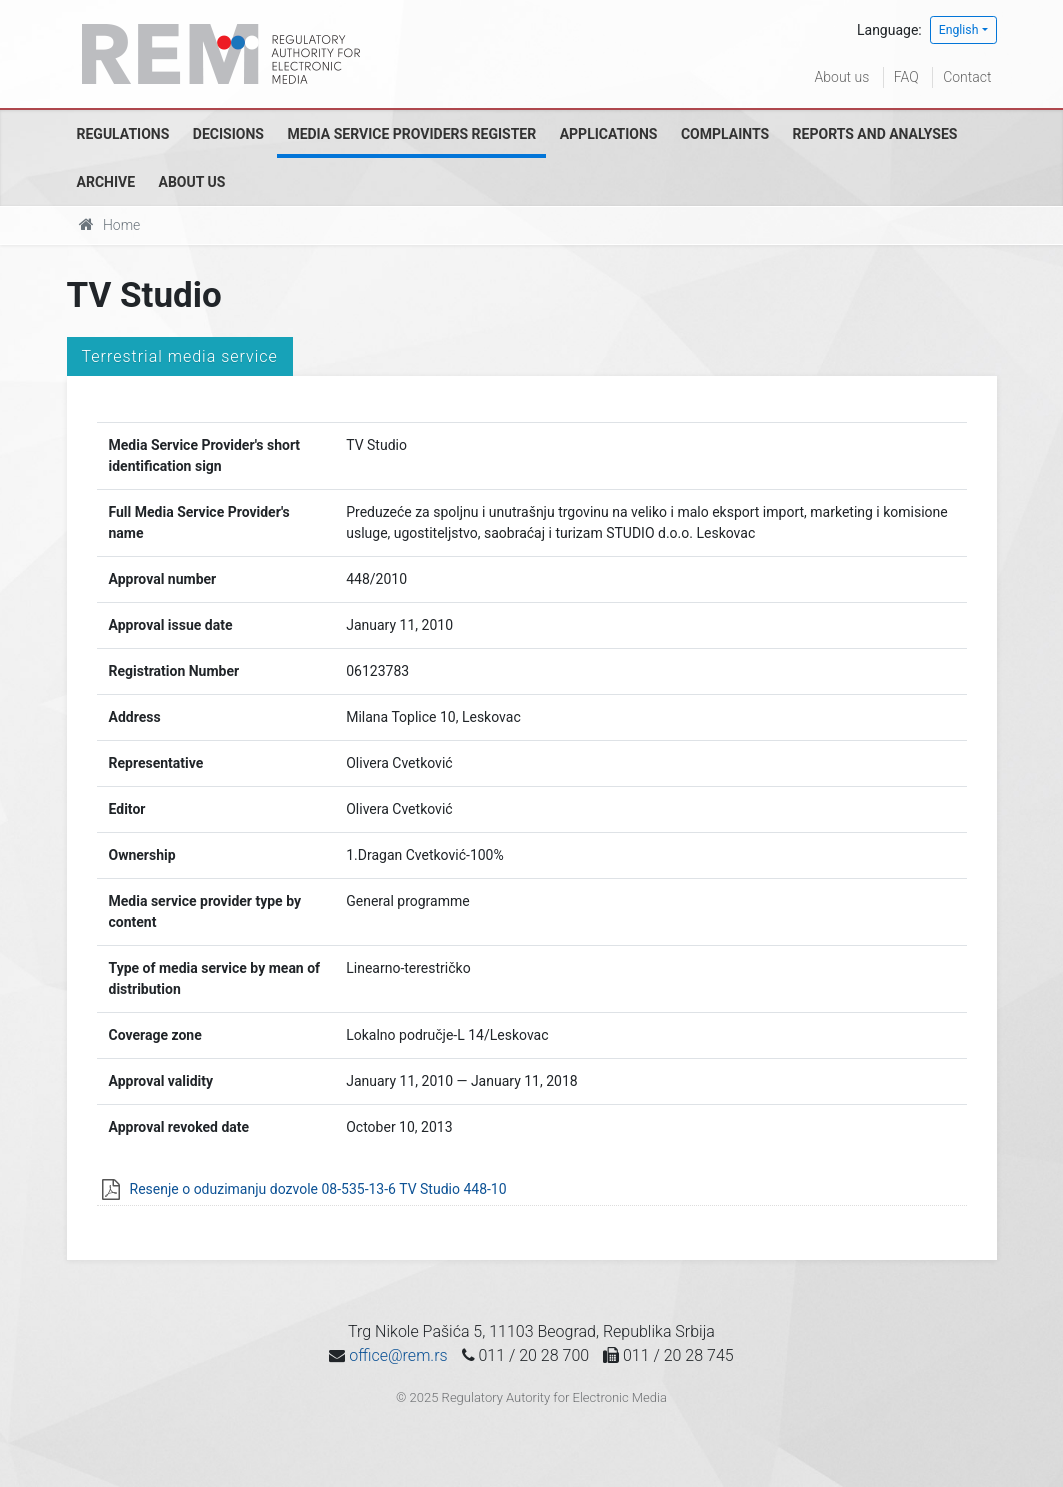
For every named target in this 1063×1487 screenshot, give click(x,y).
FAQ (906, 77)
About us (842, 77)
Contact (967, 77)
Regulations (123, 134)
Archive (106, 182)
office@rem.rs (398, 1355)
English (959, 30)
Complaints (725, 134)
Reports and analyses (875, 134)
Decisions (228, 134)
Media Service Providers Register (411, 134)
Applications (609, 134)
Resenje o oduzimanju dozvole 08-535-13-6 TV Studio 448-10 (318, 1189)
